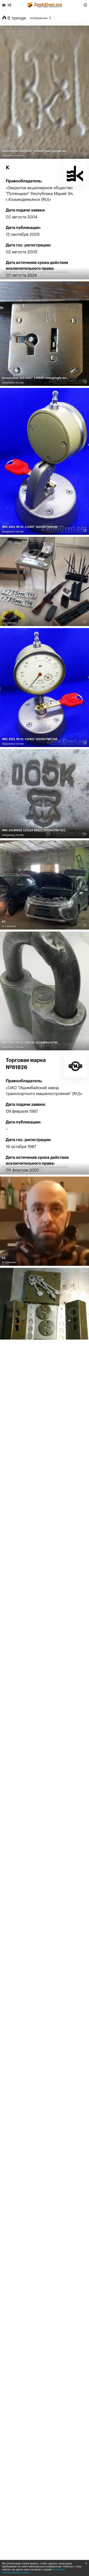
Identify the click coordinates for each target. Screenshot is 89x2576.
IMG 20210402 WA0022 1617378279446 (29, 1435)
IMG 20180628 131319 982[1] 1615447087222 (33, 830)
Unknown (10, 622)
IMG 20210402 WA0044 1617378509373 (29, 1840)
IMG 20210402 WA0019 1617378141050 (29, 2460)
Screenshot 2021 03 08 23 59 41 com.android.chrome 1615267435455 (36, 2248)
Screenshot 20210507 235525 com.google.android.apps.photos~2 (36, 151)
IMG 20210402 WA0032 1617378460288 (29, 1749)
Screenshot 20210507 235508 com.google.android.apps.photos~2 (36, 377)
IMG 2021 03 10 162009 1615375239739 (29, 2032)
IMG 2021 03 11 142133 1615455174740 (29, 1042)
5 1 (4, 1961)
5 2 (4, 2369)
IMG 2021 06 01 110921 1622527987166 (29, 739)
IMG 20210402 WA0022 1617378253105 (29, 2550)
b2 (4, 1257)
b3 (4, 921)
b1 (4, 618)
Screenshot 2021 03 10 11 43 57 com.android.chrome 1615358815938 (36, 271)
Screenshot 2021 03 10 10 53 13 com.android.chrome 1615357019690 (36, 1166)
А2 (4, 1354)
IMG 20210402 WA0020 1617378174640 (29, 2123)
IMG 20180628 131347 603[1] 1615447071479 (33, 1657)
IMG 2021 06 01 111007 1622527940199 (29, 526)
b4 (4, 1526)
